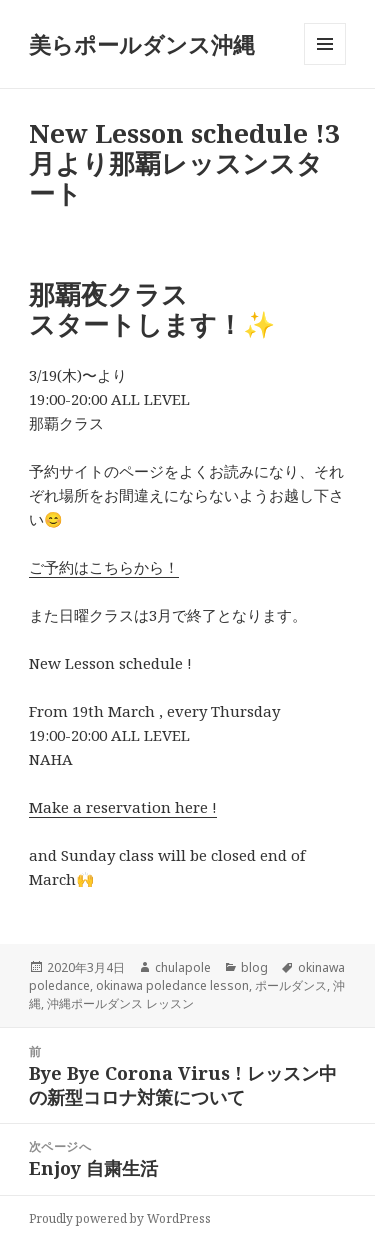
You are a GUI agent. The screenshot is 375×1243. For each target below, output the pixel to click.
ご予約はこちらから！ (104, 567)
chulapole (183, 967)
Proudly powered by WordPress (120, 1218)
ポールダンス (291, 985)
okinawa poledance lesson (172, 985)
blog (254, 967)
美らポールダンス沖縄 (142, 44)
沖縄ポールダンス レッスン (120, 1003)
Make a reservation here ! (123, 807)
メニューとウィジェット (325, 64)
